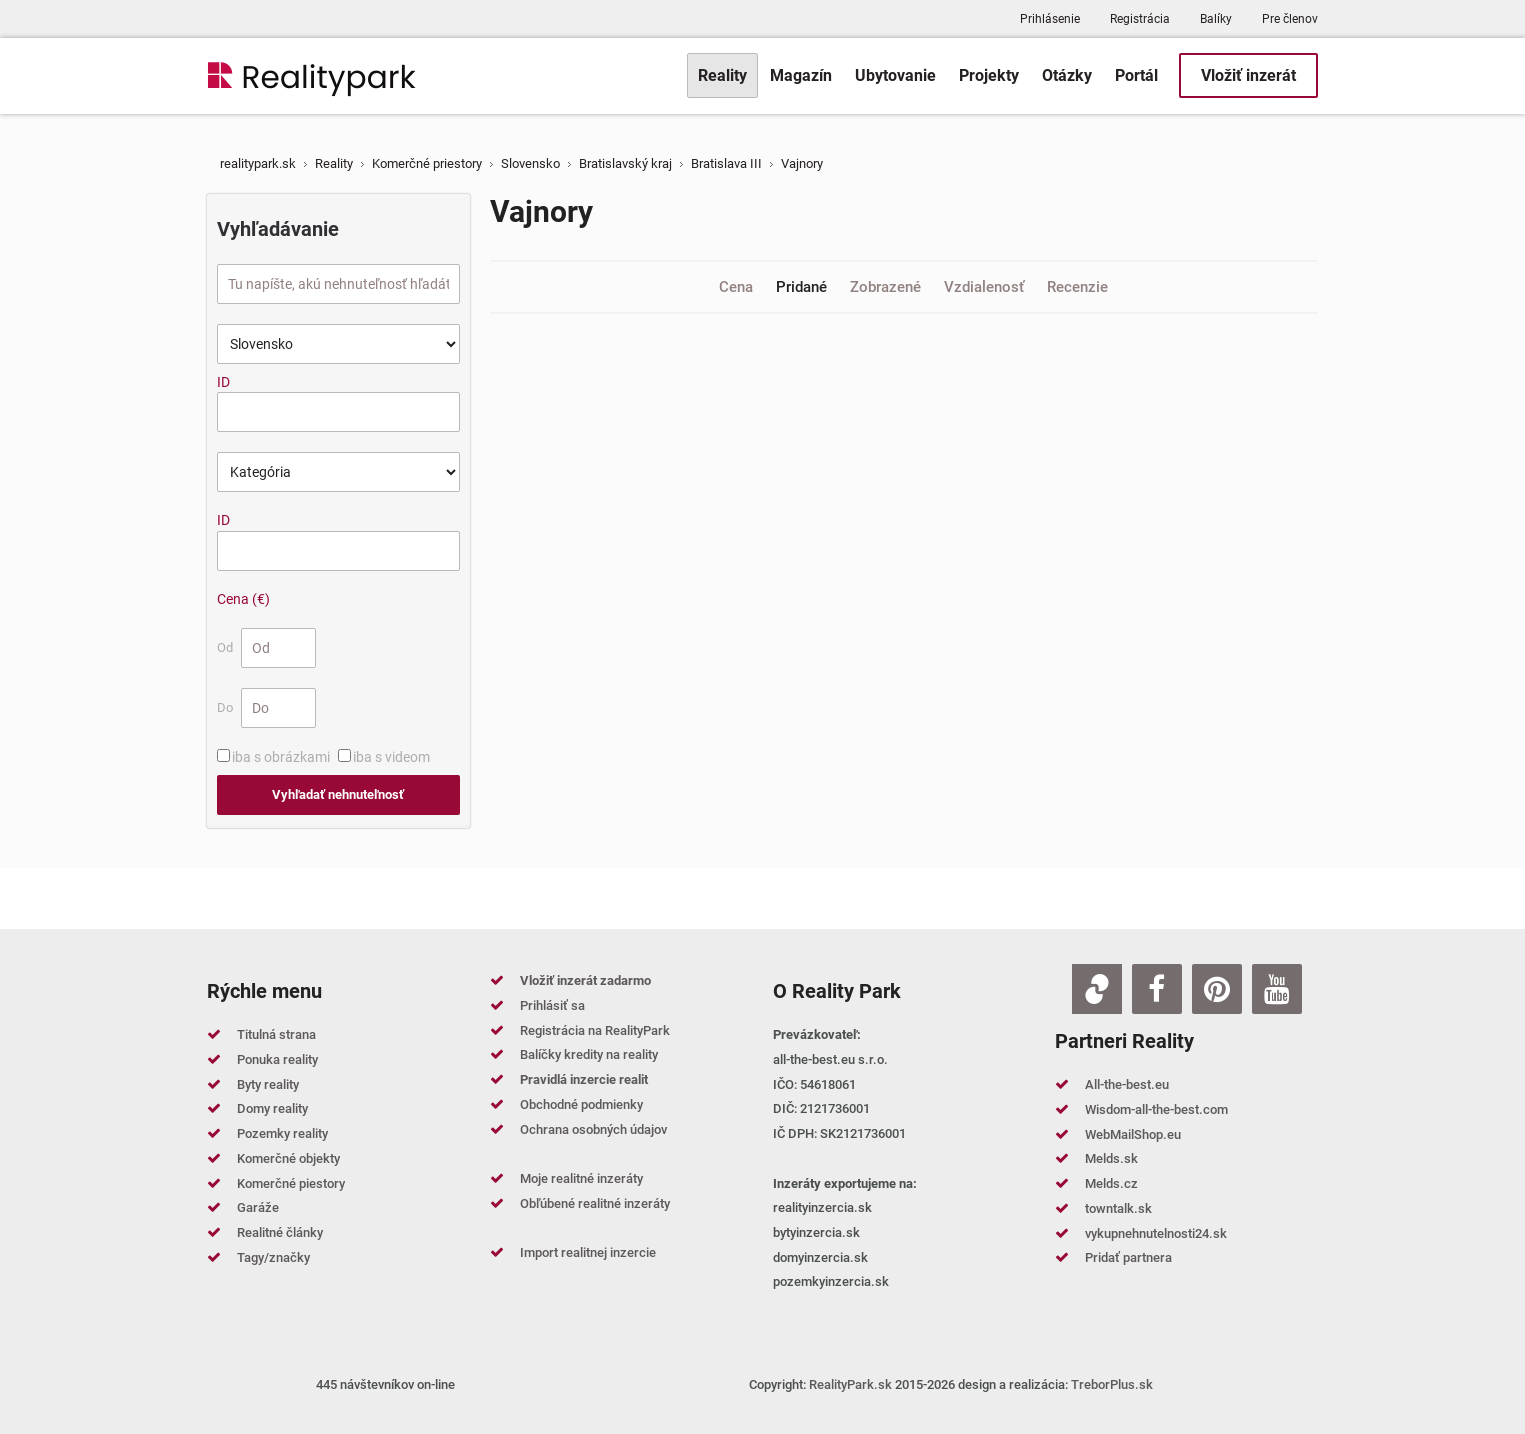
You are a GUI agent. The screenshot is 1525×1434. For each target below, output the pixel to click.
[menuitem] (722, 75)
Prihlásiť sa (552, 1005)
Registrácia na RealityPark (595, 1030)
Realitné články (280, 1232)
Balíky (1216, 19)
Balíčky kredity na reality (589, 1054)
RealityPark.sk (850, 1384)
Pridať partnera (1128, 1257)
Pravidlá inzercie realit (584, 1079)
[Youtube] (1277, 989)
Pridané (803, 287)
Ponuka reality (277, 1059)
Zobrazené (887, 287)
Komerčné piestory (291, 1183)
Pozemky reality (282, 1133)
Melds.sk (1111, 1158)
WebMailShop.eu (1133, 1134)
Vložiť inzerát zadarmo (585, 980)
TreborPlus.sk (1112, 1384)
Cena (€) (243, 599)
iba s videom (391, 757)
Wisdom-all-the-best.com (1156, 1109)
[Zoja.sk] (1097, 989)
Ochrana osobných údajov (593, 1129)
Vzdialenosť (986, 287)
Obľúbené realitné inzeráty (595, 1203)
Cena (738, 287)
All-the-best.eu (1127, 1084)
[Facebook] (1157, 989)
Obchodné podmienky (581, 1104)
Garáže (258, 1207)
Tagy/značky (273, 1257)
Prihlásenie (1050, 19)
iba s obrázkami (281, 757)
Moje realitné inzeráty (581, 1178)
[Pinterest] (1217, 989)
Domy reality (272, 1108)
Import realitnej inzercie (588, 1252)
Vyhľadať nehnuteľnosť (338, 794)
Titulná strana (276, 1034)
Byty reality (268, 1084)
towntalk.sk (1118, 1208)
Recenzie (1077, 287)
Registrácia (1140, 19)
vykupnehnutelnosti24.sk (1156, 1233)
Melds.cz (1111, 1183)
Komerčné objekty (288, 1158)
